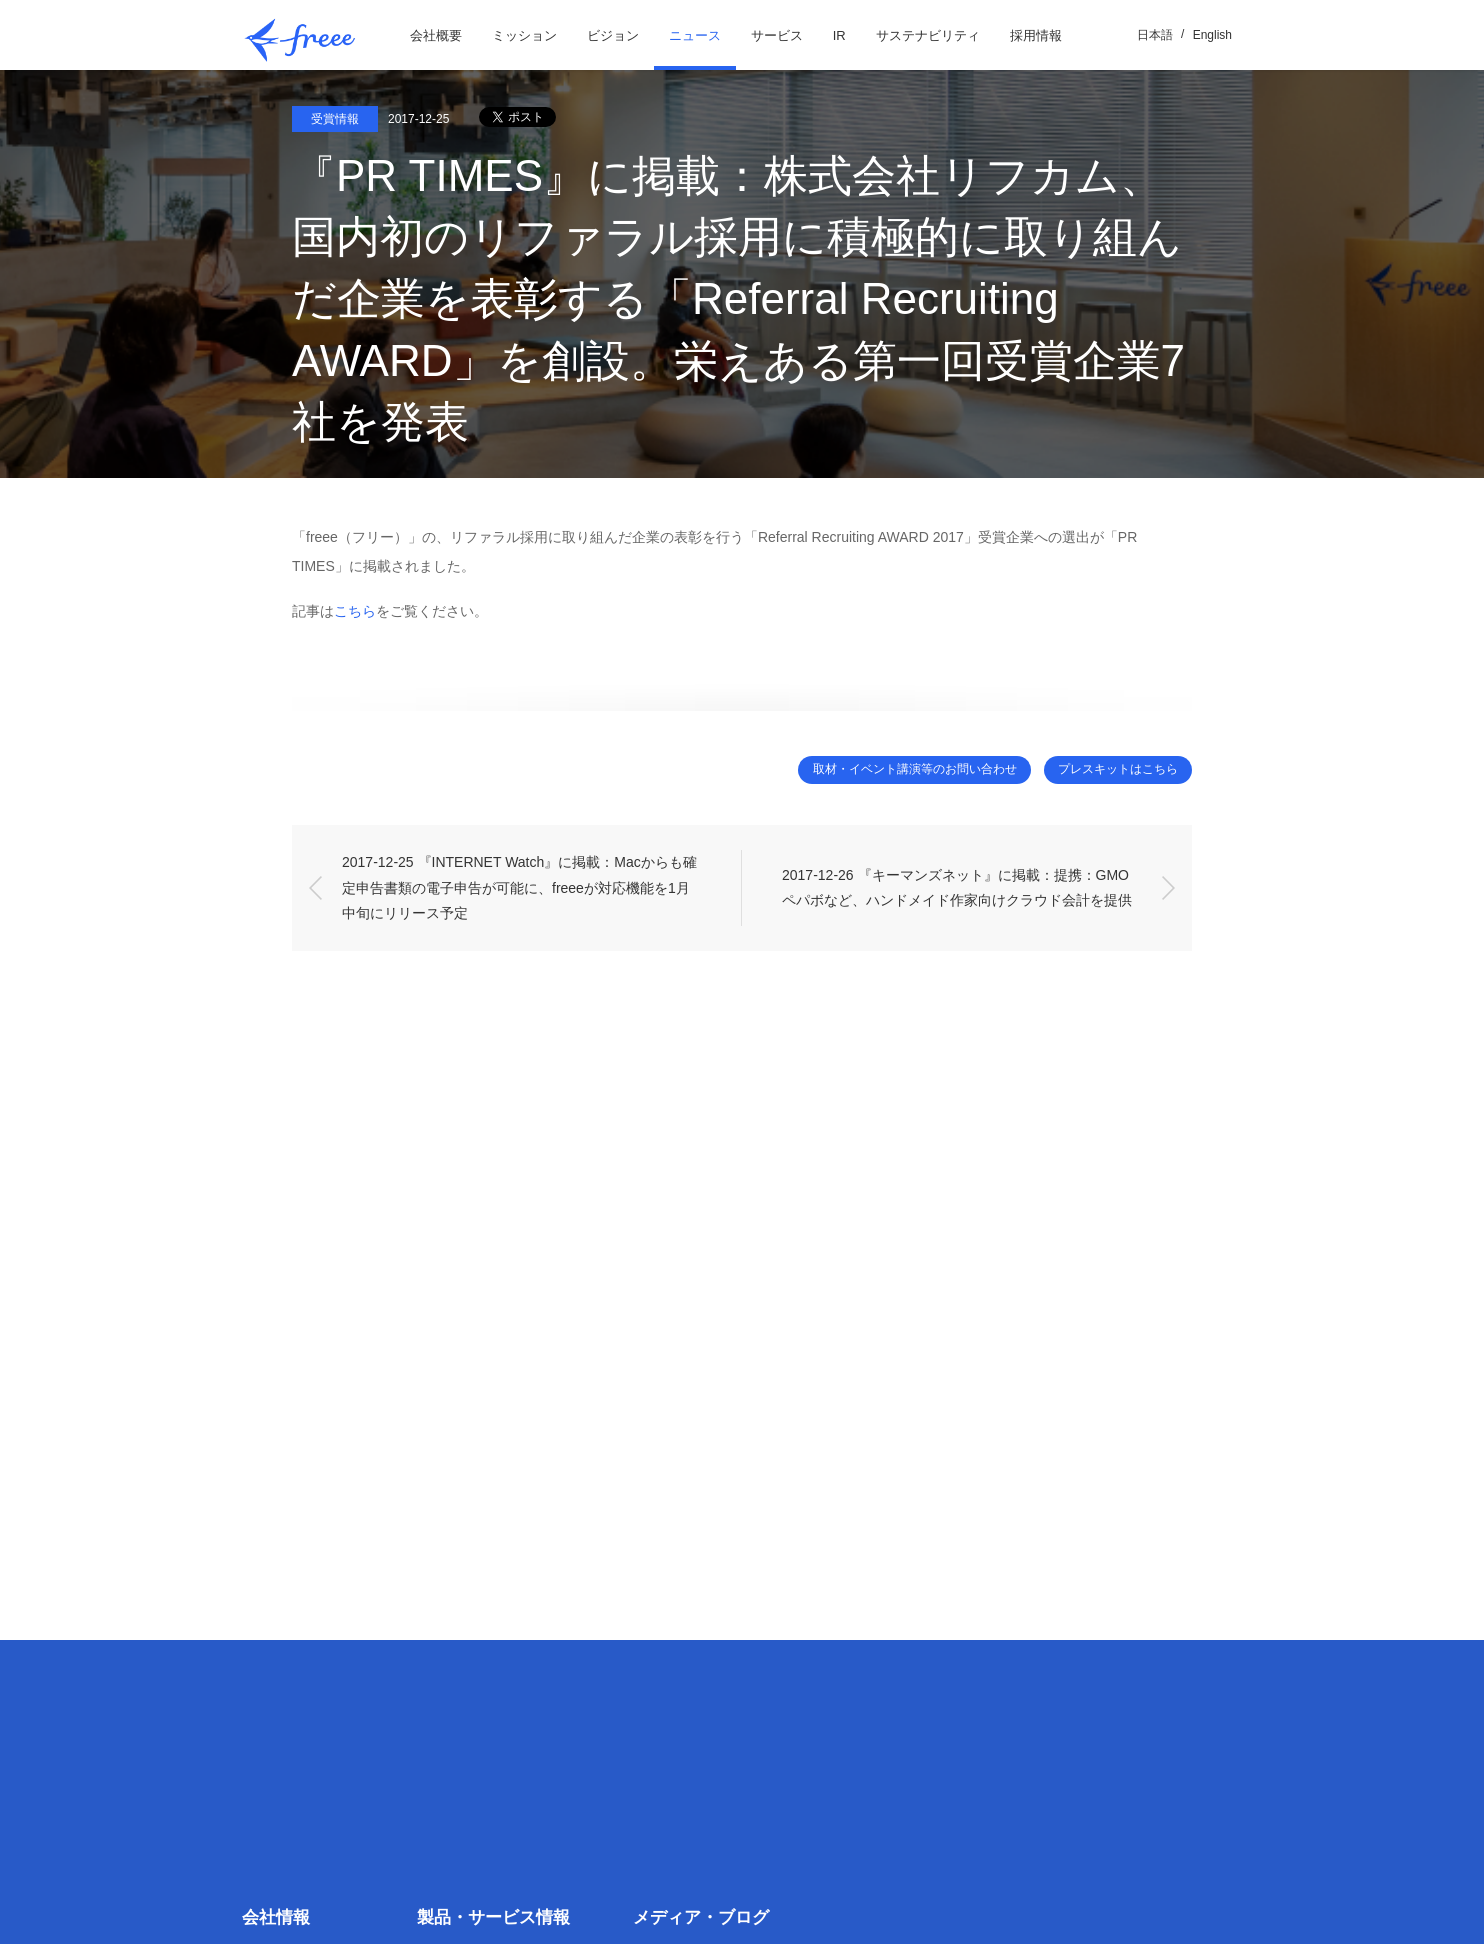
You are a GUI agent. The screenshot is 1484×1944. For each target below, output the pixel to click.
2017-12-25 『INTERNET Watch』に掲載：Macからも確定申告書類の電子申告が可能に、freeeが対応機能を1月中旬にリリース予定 (519, 888)
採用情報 (1036, 35)
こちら (355, 611)
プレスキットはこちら (1107, 770)
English (1212, 35)
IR (839, 35)
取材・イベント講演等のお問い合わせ (878, 770)
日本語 (1155, 35)
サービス (777, 35)
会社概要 (436, 35)
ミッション (524, 35)
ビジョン (613, 35)
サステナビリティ (928, 35)
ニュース (695, 35)
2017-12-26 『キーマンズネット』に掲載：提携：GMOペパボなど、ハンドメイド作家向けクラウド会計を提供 (957, 888)
